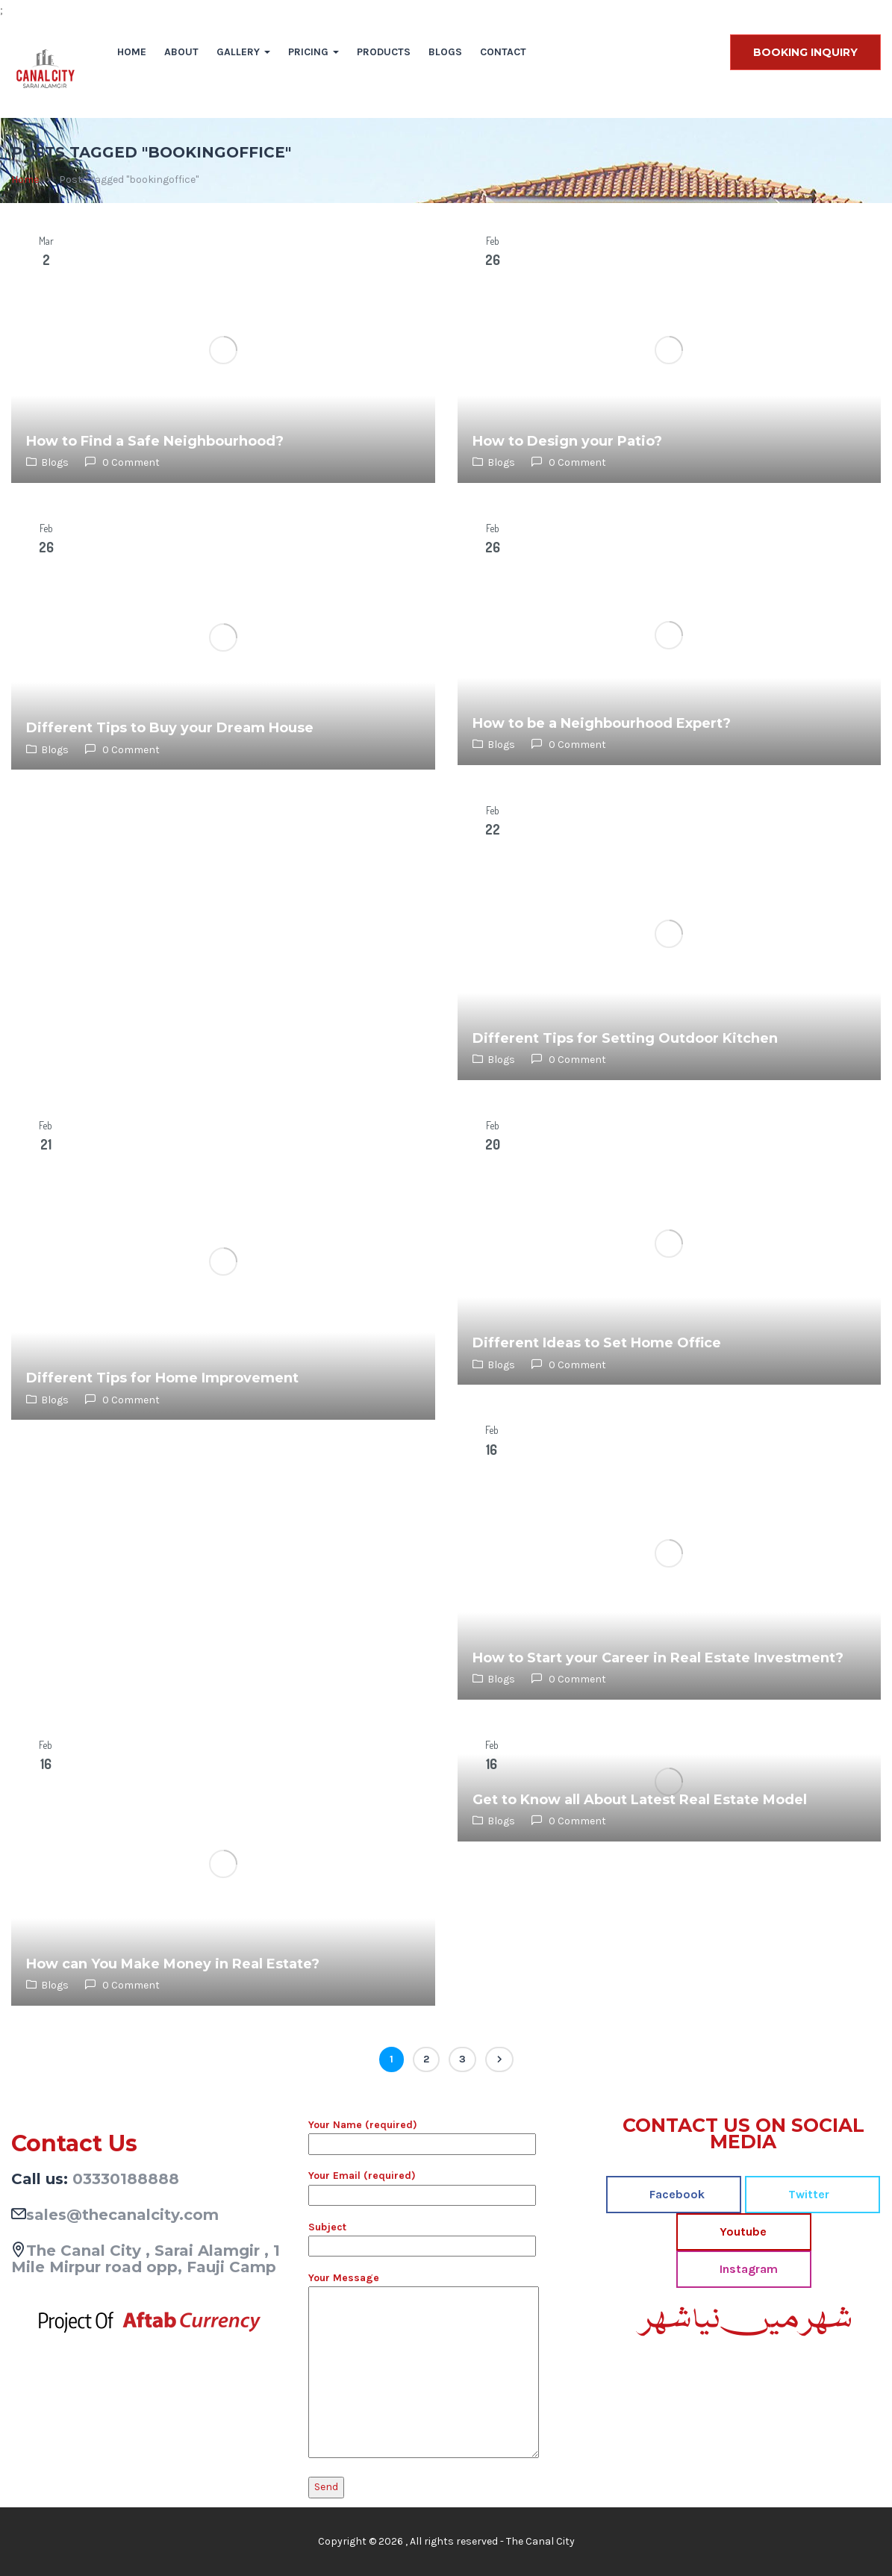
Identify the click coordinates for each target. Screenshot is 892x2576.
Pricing (313, 52)
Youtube (742, 2231)
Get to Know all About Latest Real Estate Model (639, 1799)
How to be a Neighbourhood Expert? (601, 723)
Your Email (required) (422, 2185)
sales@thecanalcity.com (122, 2215)
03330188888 (125, 2179)
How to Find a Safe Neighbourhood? (155, 441)
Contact (503, 52)
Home (131, 52)
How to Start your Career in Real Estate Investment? (657, 1658)
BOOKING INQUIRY (805, 52)
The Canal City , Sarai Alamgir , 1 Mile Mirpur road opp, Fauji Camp (145, 2259)
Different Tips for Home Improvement (162, 1378)
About (181, 52)
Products (384, 52)
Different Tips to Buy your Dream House (170, 728)
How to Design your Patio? (567, 441)
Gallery (243, 52)
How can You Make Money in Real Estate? (172, 1964)
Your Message (423, 2366)
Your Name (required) (422, 2134)
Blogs (445, 52)
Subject (422, 2236)
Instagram (747, 2269)
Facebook (675, 2194)
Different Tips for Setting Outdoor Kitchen (625, 1038)
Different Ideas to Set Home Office (596, 1343)
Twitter (807, 2194)
